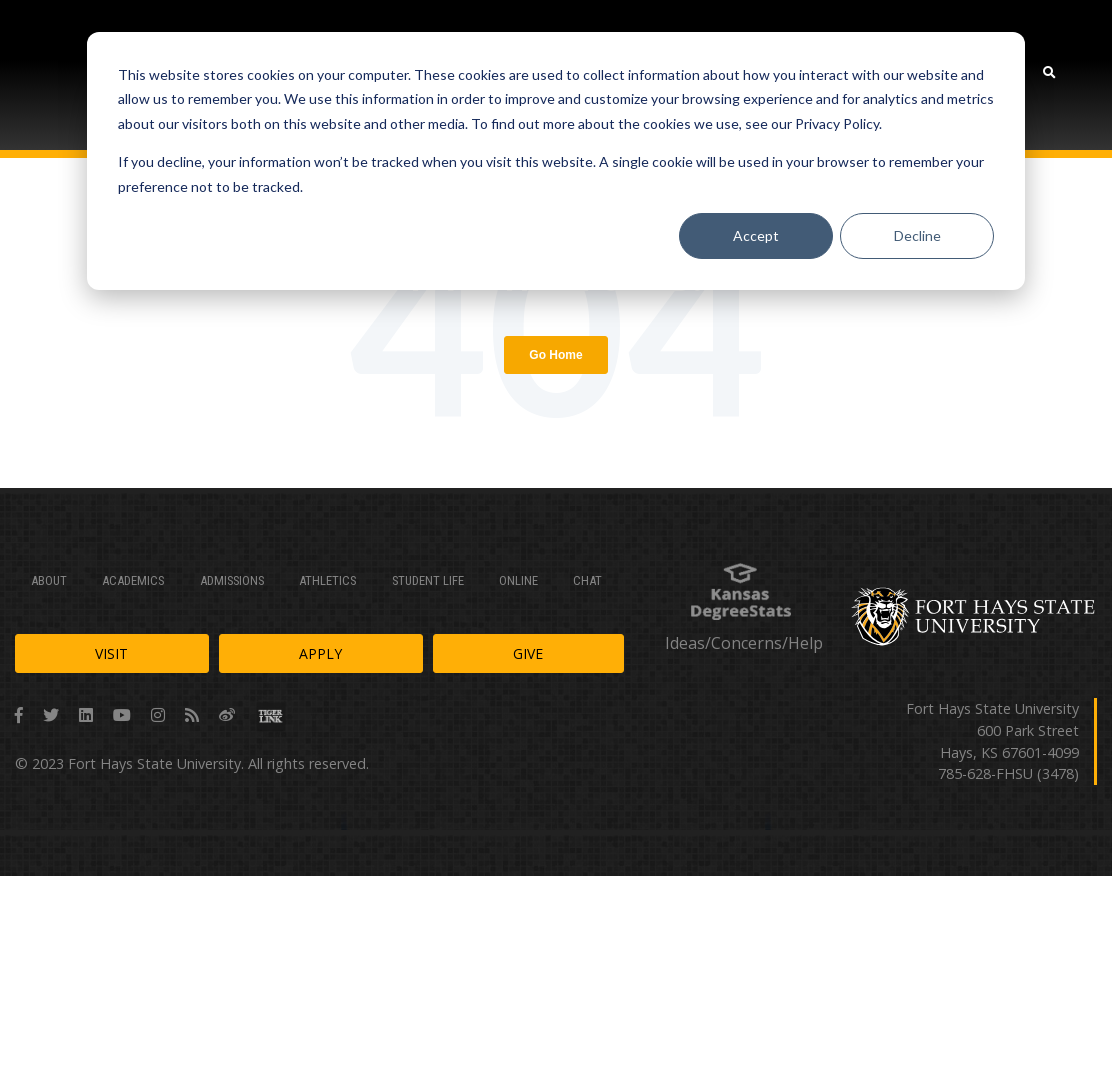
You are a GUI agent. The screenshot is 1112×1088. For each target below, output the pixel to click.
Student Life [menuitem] (428, 580)
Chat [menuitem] (587, 580)
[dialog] (556, 161)
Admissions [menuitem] (232, 580)
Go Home (555, 355)
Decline (917, 235)
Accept (756, 235)
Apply (320, 653)
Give (528, 653)
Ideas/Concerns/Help (744, 643)
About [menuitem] (49, 580)
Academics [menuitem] (133, 580)
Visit (111, 653)
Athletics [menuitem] (327, 580)
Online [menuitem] (518, 580)
